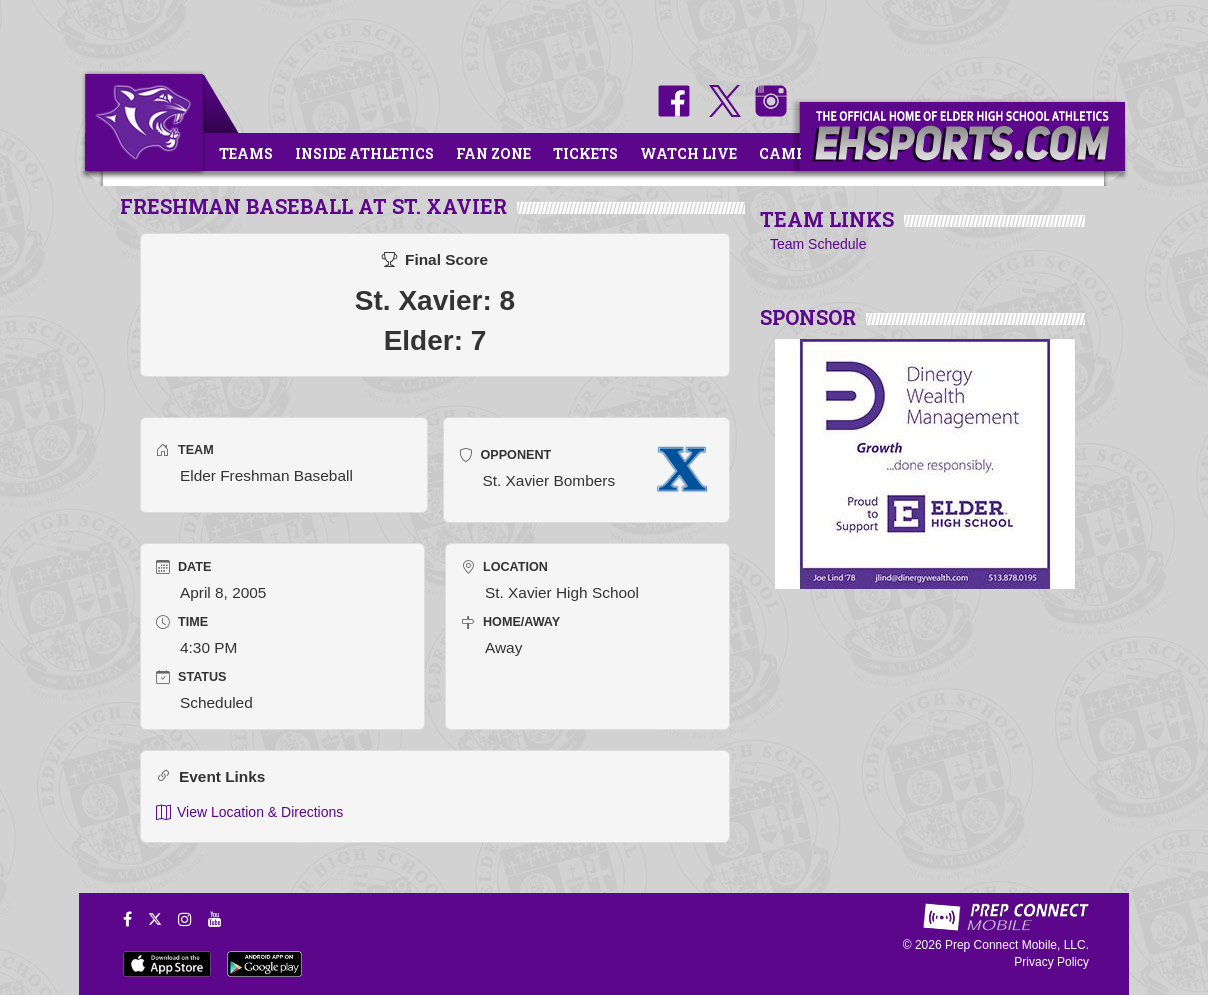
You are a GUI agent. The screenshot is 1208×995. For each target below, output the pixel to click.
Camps (787, 153)
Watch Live (688, 153)
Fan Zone (493, 153)
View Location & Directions (249, 812)
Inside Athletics (364, 153)
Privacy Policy (1051, 962)
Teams (246, 153)
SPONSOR (808, 317)
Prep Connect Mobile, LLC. (1017, 945)
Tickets (585, 153)
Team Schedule (818, 244)
